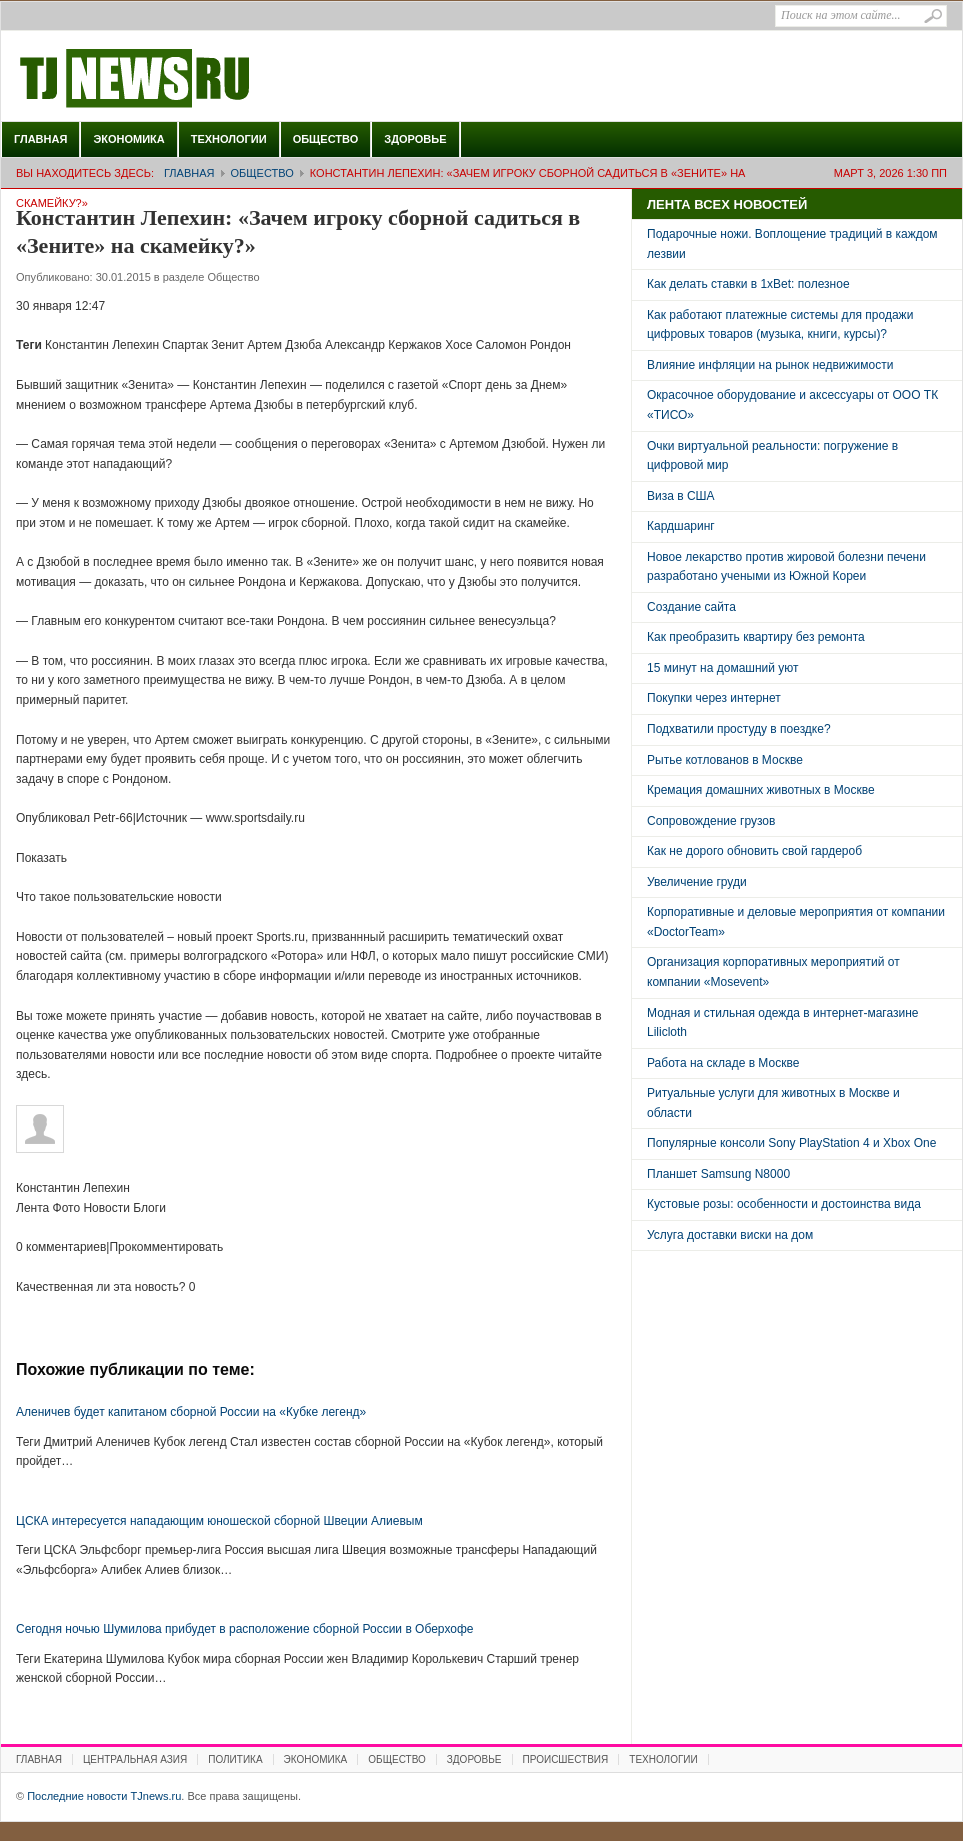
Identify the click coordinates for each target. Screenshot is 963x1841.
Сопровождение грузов (711, 821)
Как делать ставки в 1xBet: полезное (748, 284)
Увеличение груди (697, 882)
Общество (326, 139)
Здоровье (415, 139)
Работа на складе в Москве (723, 1063)
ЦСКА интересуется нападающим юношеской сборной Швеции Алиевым (219, 1521)
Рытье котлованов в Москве (725, 760)
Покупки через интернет (714, 698)
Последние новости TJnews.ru (191, 79)
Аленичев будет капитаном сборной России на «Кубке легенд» (191, 1412)
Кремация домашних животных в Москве (761, 790)
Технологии (229, 139)
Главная (40, 139)
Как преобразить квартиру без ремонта (756, 637)
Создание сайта (691, 607)
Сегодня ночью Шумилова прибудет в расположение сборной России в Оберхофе (244, 1629)
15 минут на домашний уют (723, 668)
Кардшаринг (681, 526)
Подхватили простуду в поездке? (739, 729)
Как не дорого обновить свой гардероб (754, 851)
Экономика (128, 139)
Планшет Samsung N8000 (718, 1174)
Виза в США (681, 496)
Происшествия (566, 1759)
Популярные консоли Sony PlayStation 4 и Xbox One (791, 1143)
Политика (235, 1759)
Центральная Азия (135, 1759)
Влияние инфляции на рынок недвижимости (770, 365)
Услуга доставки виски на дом (730, 1235)
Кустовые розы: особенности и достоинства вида (784, 1204)
